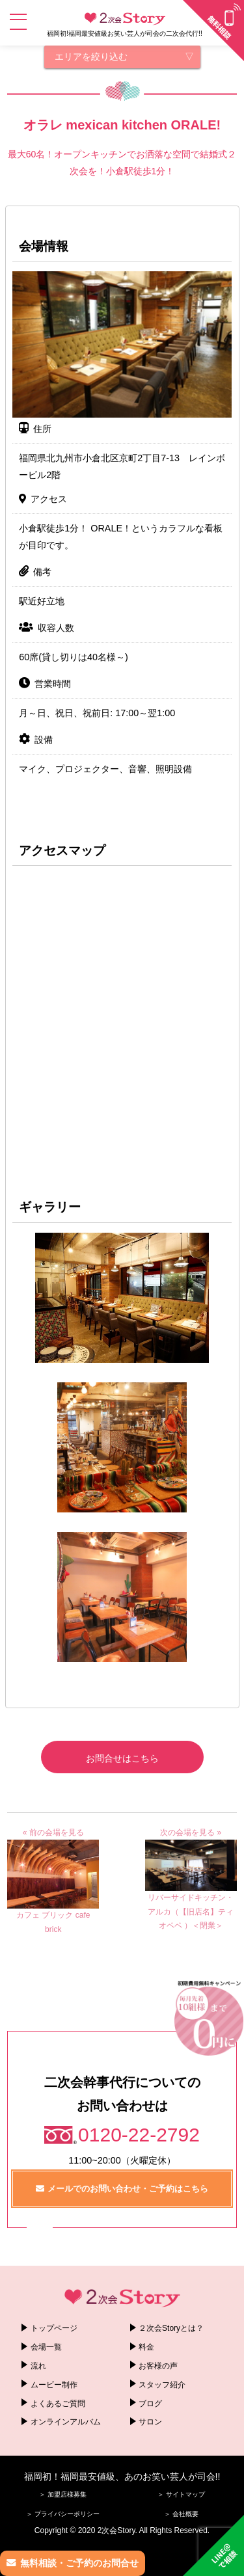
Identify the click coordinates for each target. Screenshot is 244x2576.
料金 (146, 2347)
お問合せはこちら (122, 1758)
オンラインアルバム (66, 2421)
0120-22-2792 (139, 2134)
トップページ (54, 2328)
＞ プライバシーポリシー (63, 2513)
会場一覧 (46, 2347)
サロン (150, 2421)
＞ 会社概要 (181, 2513)
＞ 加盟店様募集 (63, 2494)
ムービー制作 (54, 2384)
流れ (38, 2365)
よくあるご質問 (58, 2403)
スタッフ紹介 (162, 2384)
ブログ (150, 2403)
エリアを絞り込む (91, 56)
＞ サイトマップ (181, 2494)
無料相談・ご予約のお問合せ (79, 2563)
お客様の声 (158, 2365)
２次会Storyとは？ (171, 2328)
